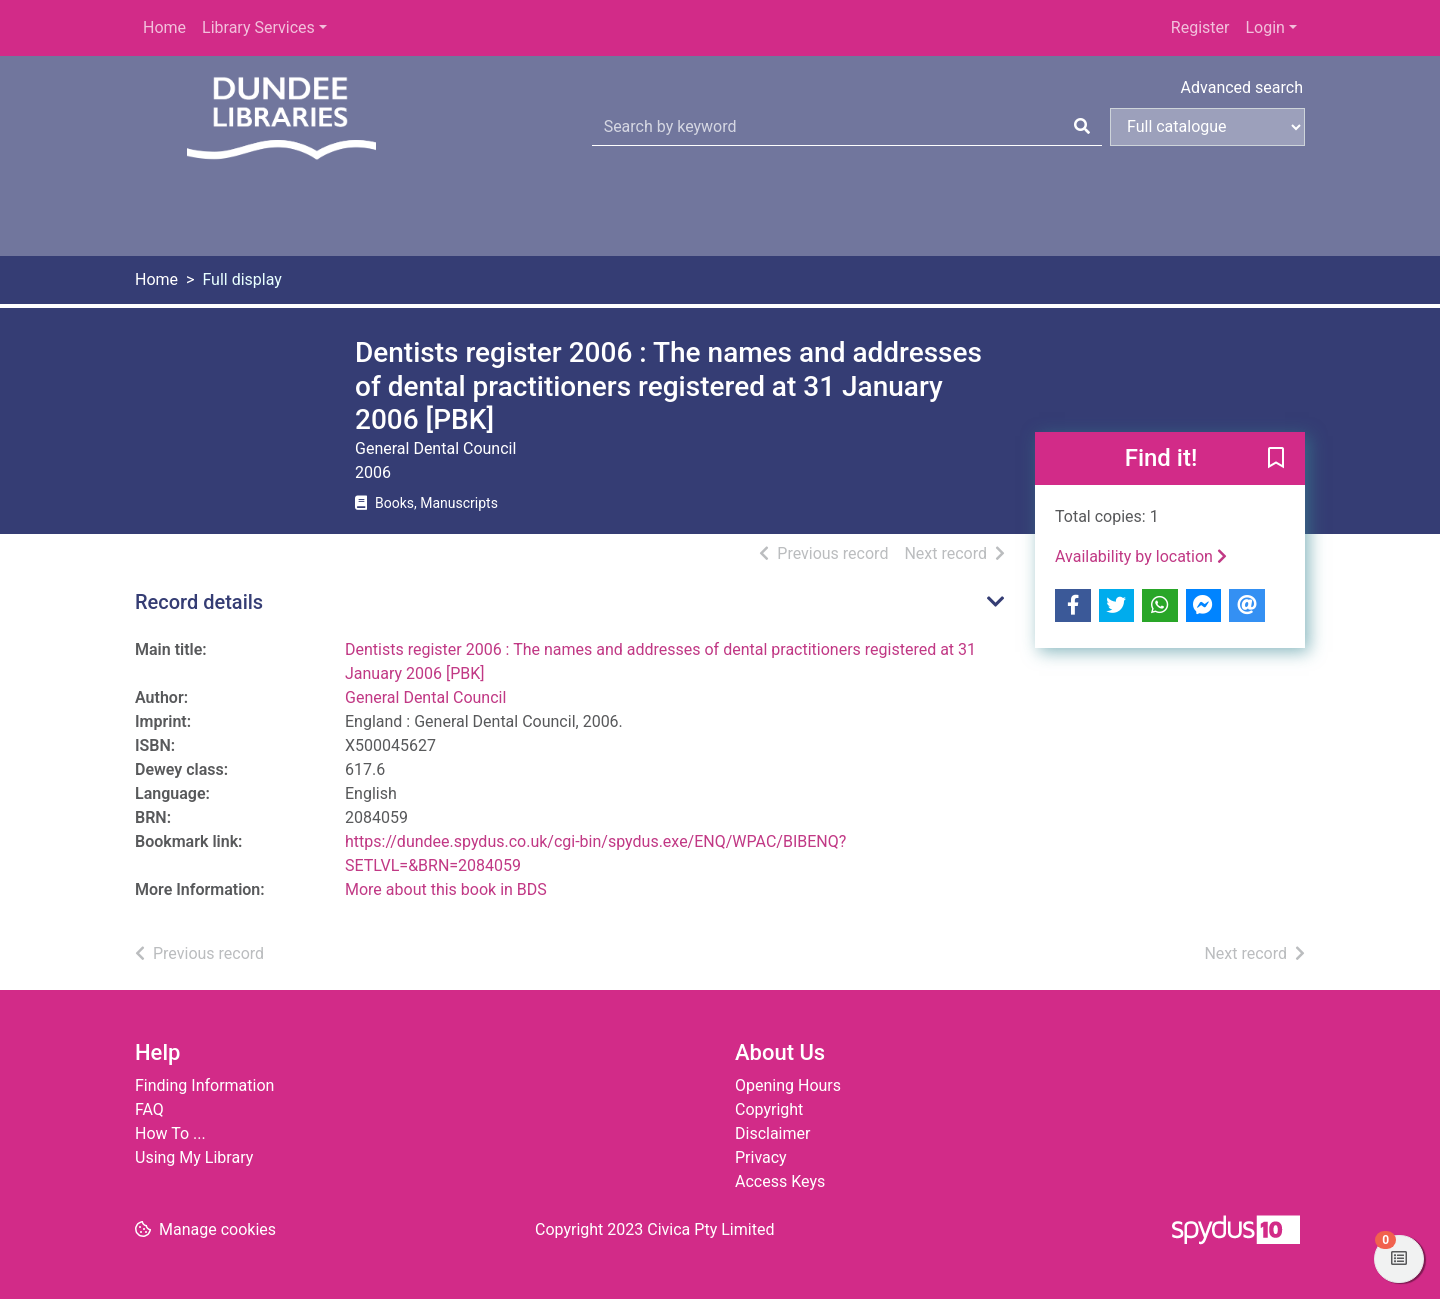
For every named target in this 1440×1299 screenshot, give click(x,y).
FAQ (149, 1109)
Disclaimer (772, 1133)
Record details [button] (199, 602)
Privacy (761, 1157)
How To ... (170, 1133)
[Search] (1082, 127)
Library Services (258, 27)
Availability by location (1141, 556)
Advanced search (1242, 87)
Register (1200, 27)
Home (164, 27)
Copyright (769, 1109)
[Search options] (1207, 127)
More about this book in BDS (446, 889)
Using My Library (194, 1157)
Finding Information (204, 1085)
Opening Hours (788, 1085)
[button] (1276, 459)
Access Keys (780, 1181)
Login (1264, 27)
